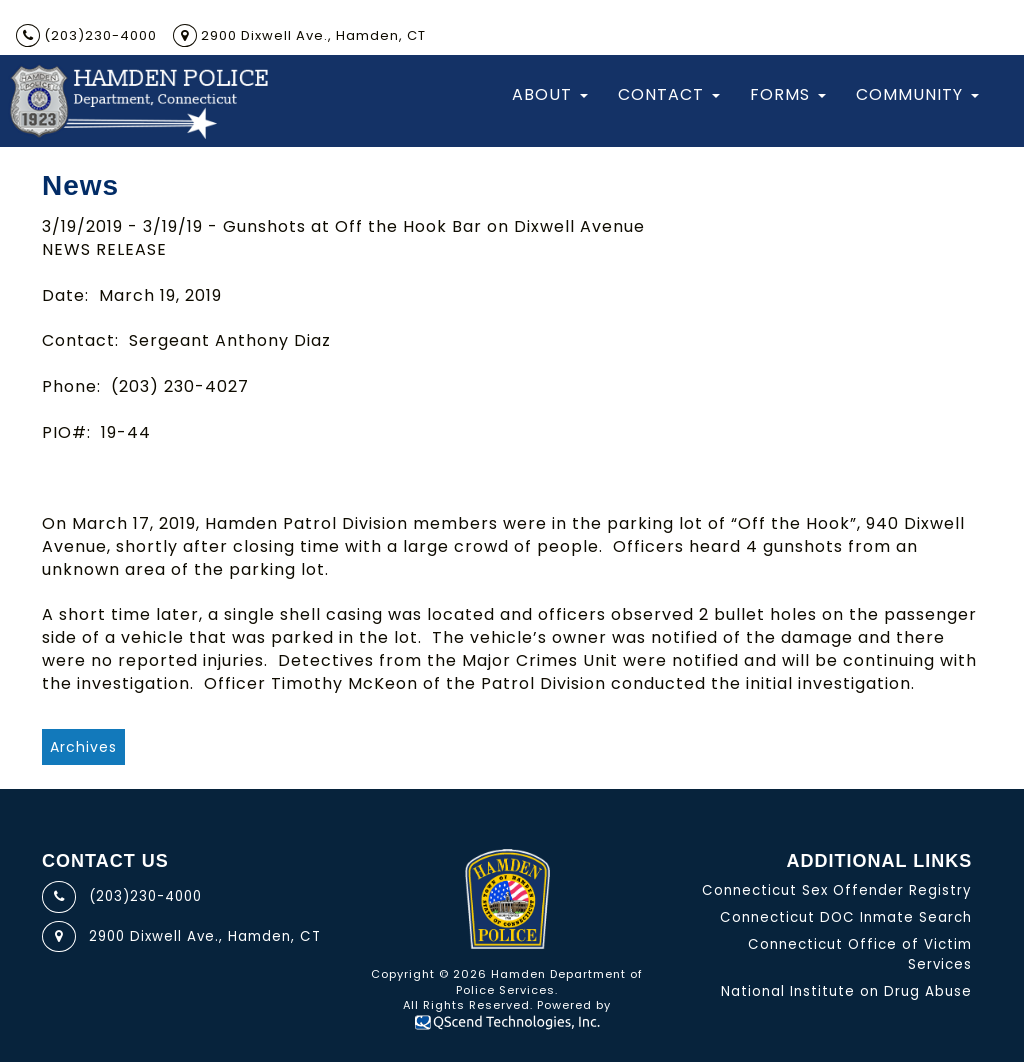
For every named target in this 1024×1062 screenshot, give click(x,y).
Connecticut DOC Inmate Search (846, 917)
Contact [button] (669, 94)
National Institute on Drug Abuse (846, 991)
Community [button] (917, 94)
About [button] (550, 94)
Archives (83, 747)
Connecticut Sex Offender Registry (837, 890)
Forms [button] (788, 94)
